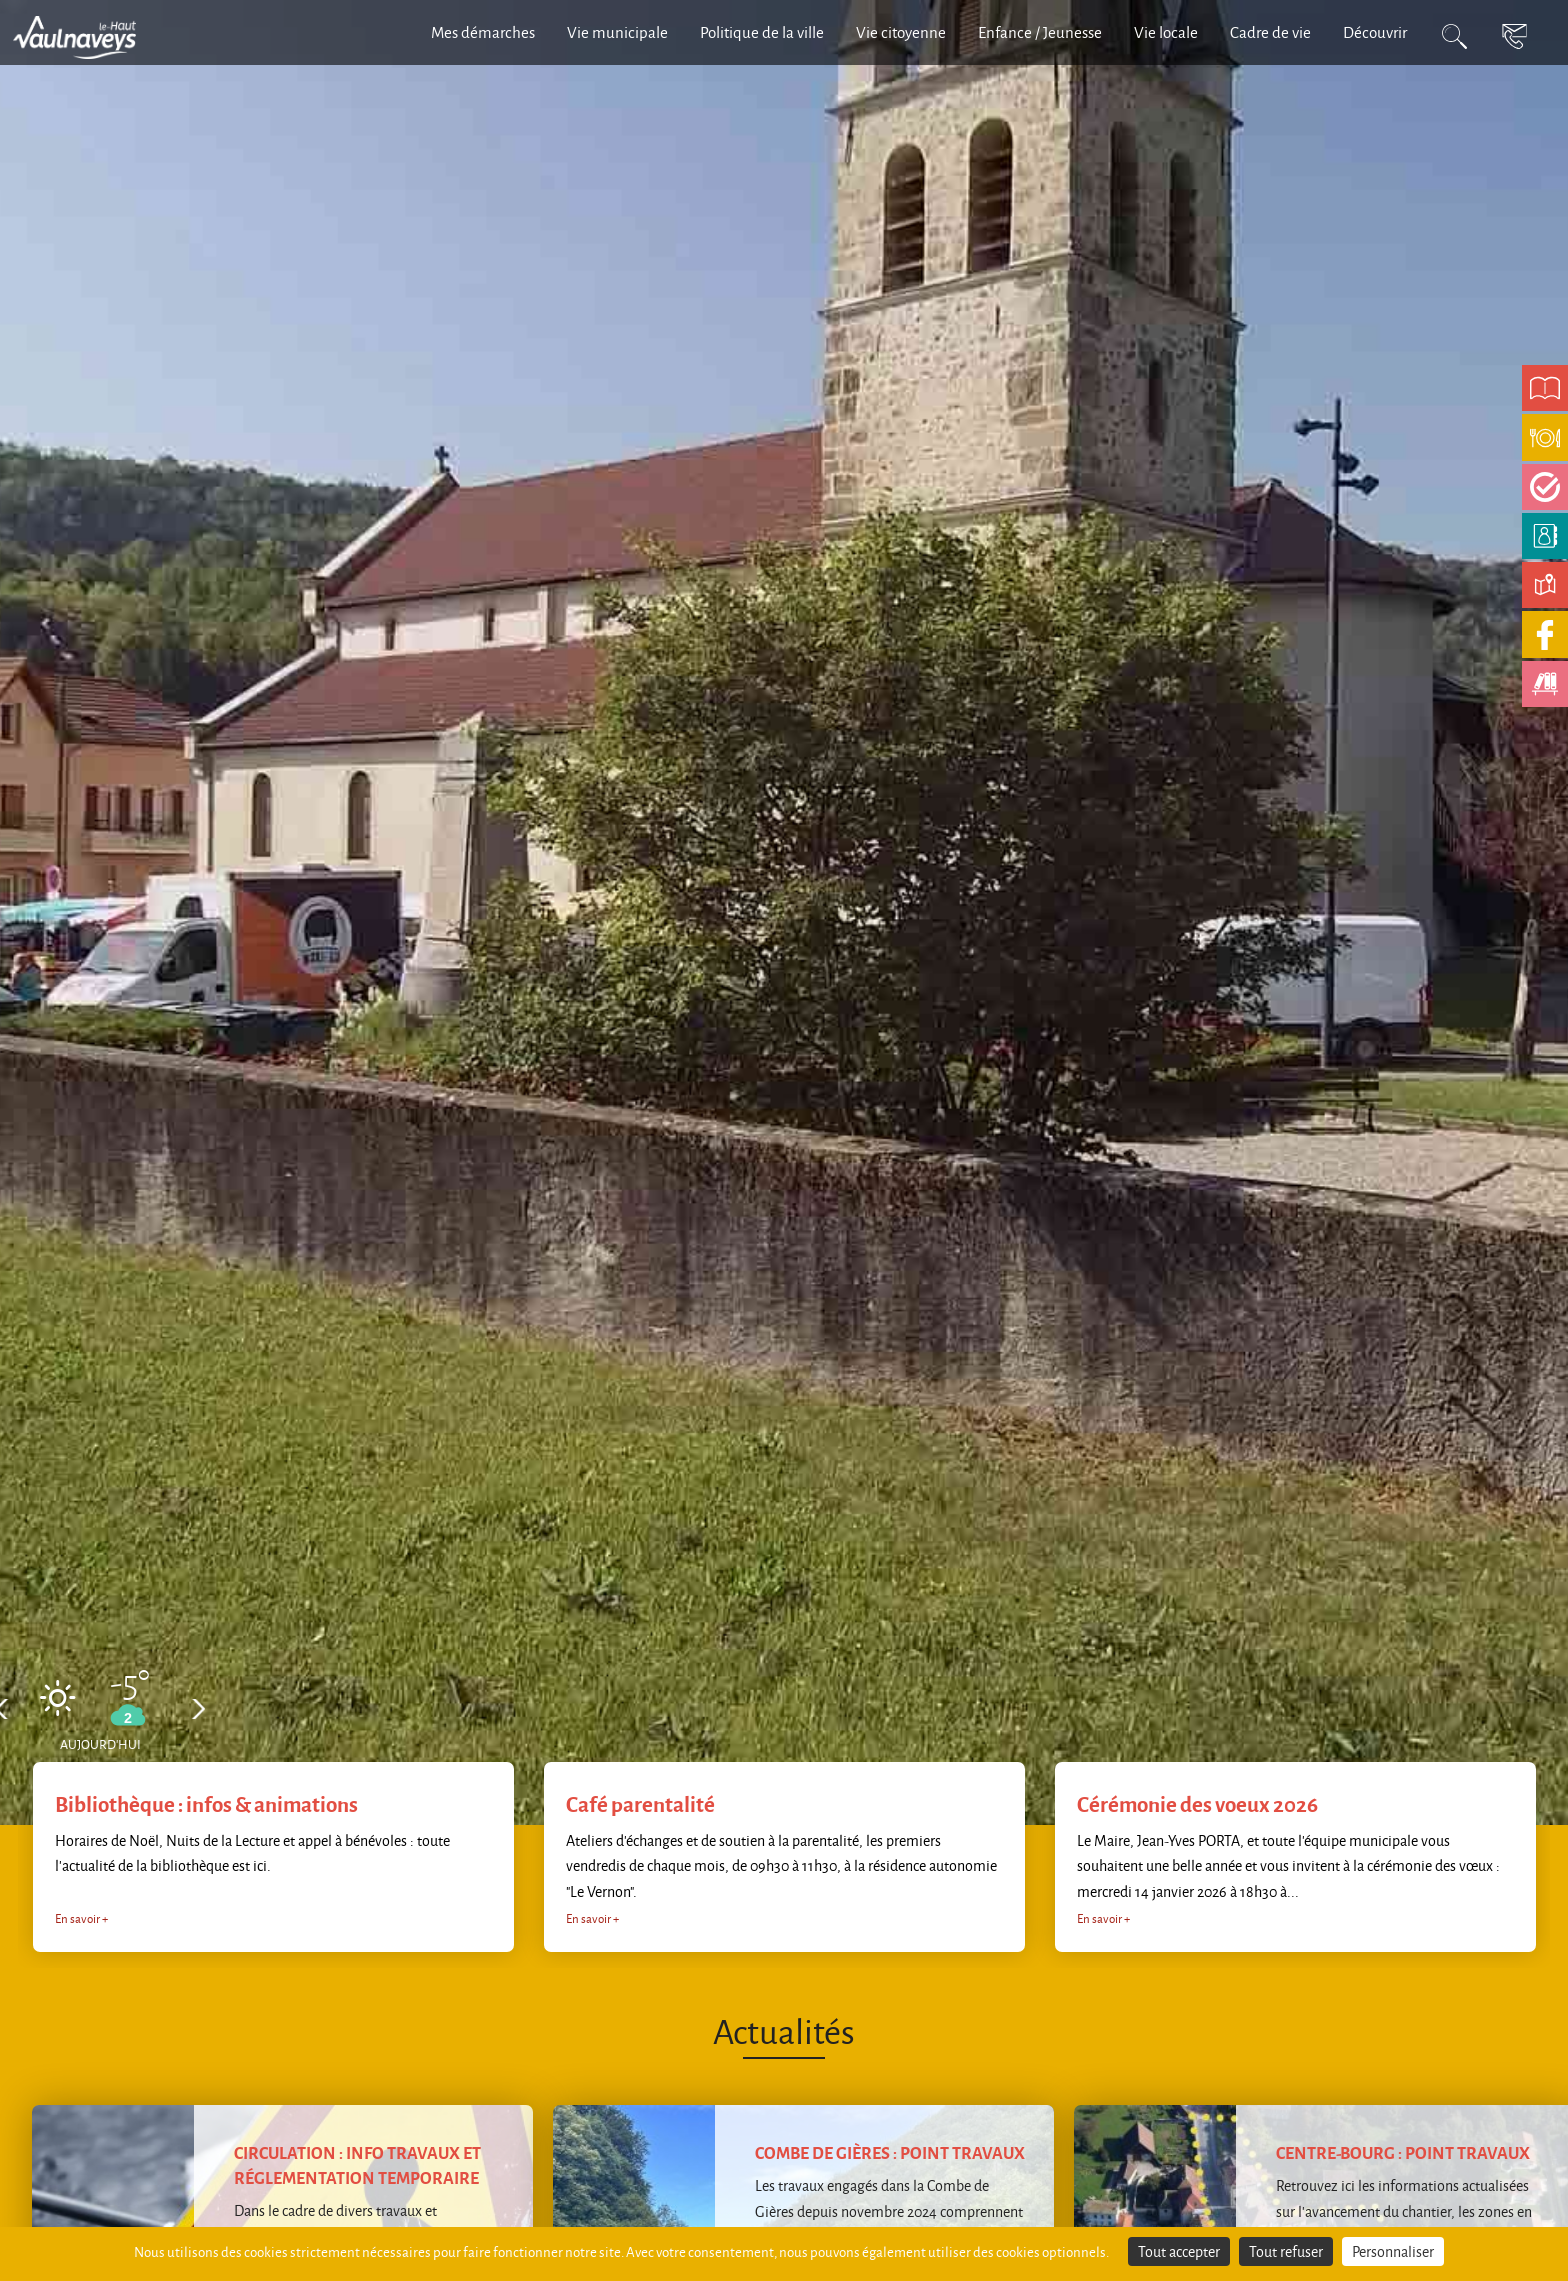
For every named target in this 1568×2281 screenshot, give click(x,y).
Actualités (784, 2030)
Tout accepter (1179, 2251)
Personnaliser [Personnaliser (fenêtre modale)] (1393, 2251)
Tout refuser (1286, 2251)
